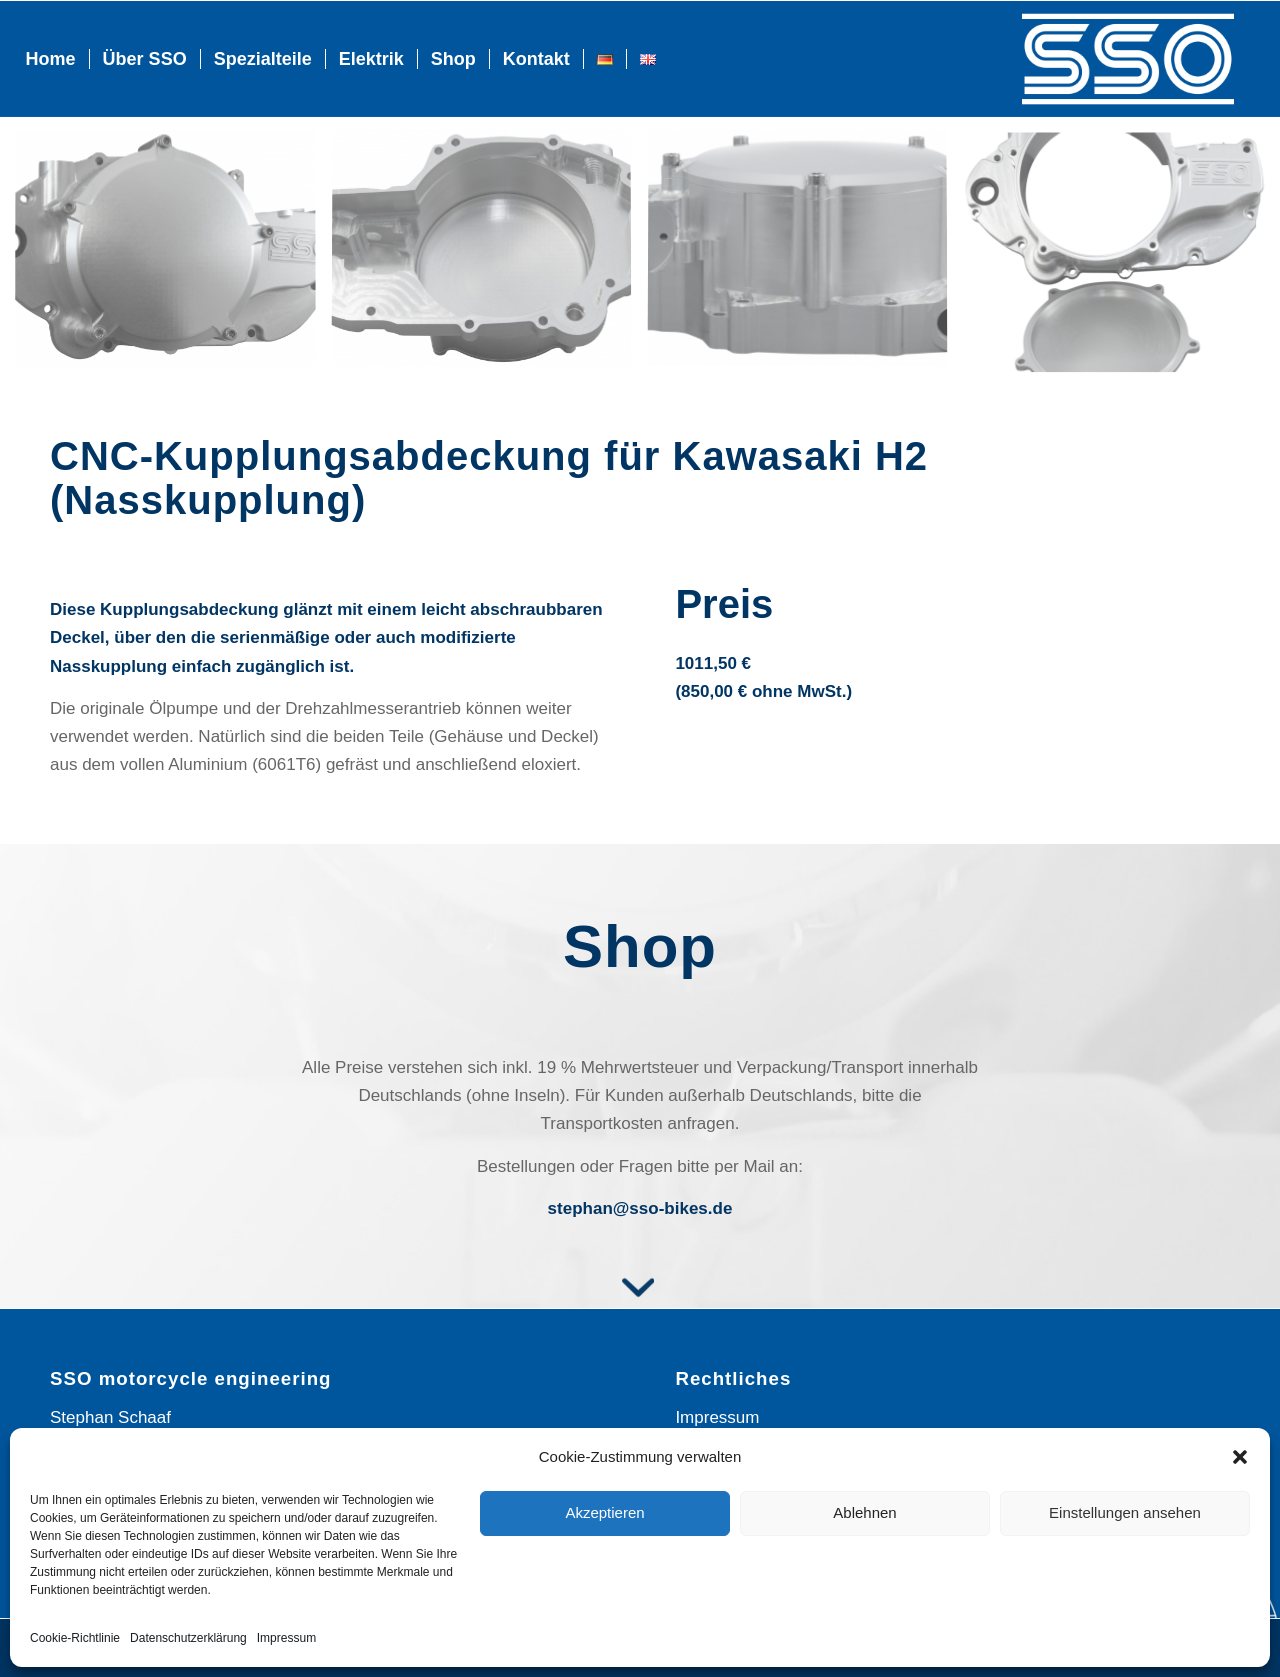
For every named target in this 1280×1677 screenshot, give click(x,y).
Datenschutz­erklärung (188, 1638)
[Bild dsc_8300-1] (1122, 257)
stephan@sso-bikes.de (640, 1208)
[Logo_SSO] (1128, 59)
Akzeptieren (604, 1512)
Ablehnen (864, 1512)
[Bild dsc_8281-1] (805, 257)
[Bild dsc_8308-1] (489, 257)
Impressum (286, 1638)
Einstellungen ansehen (1125, 1512)
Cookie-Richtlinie (75, 1638)
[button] (1240, 1457)
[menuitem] (51, 59)
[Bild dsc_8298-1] (173, 257)
